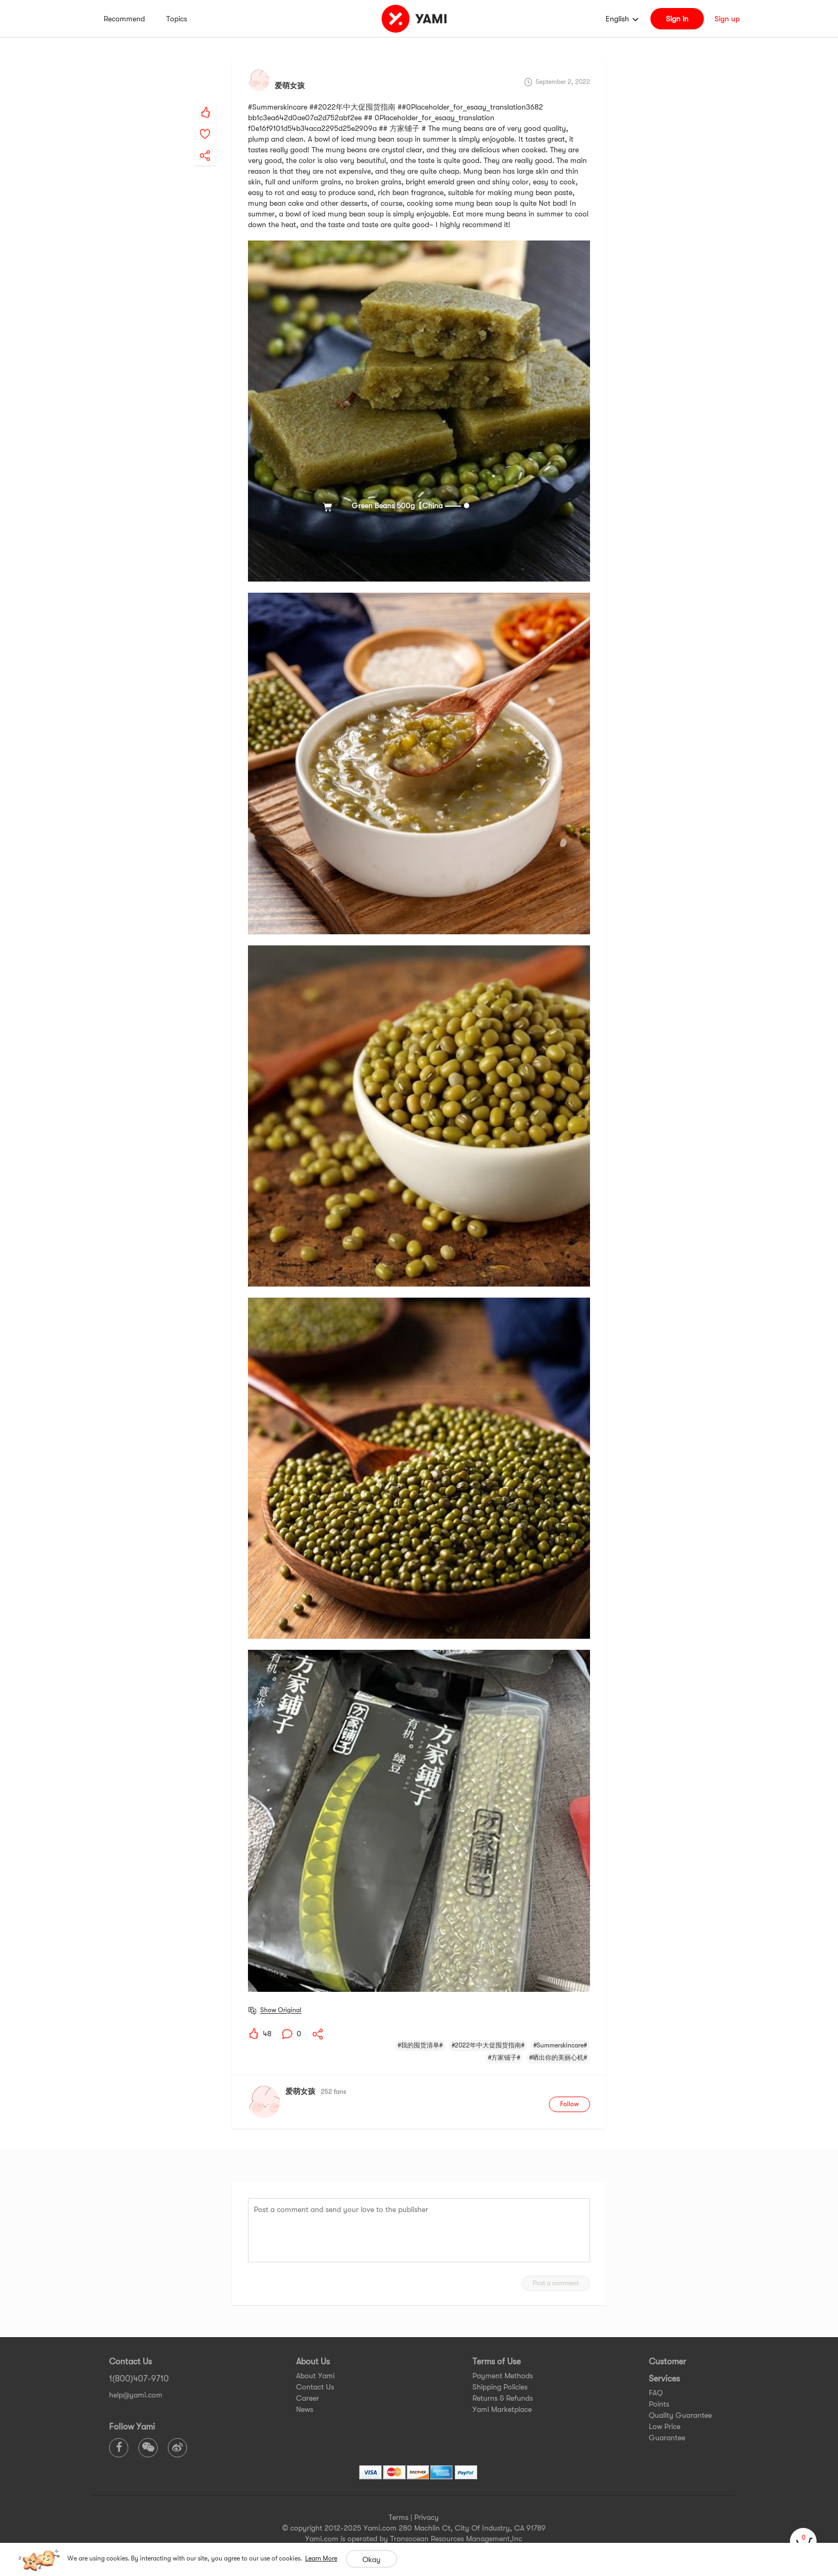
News (304, 2409)
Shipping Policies (499, 2387)
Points (659, 2404)
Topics (176, 18)
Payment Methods (502, 2375)
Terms (398, 2517)
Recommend (124, 18)
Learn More (321, 2558)
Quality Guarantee (680, 2415)
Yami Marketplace (502, 2409)
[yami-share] (205, 144)
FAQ (656, 2392)
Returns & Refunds (502, 2398)
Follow (569, 2104)
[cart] (803, 2541)
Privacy (426, 2517)
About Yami (315, 2375)
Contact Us (315, 2387)
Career (307, 2398)
